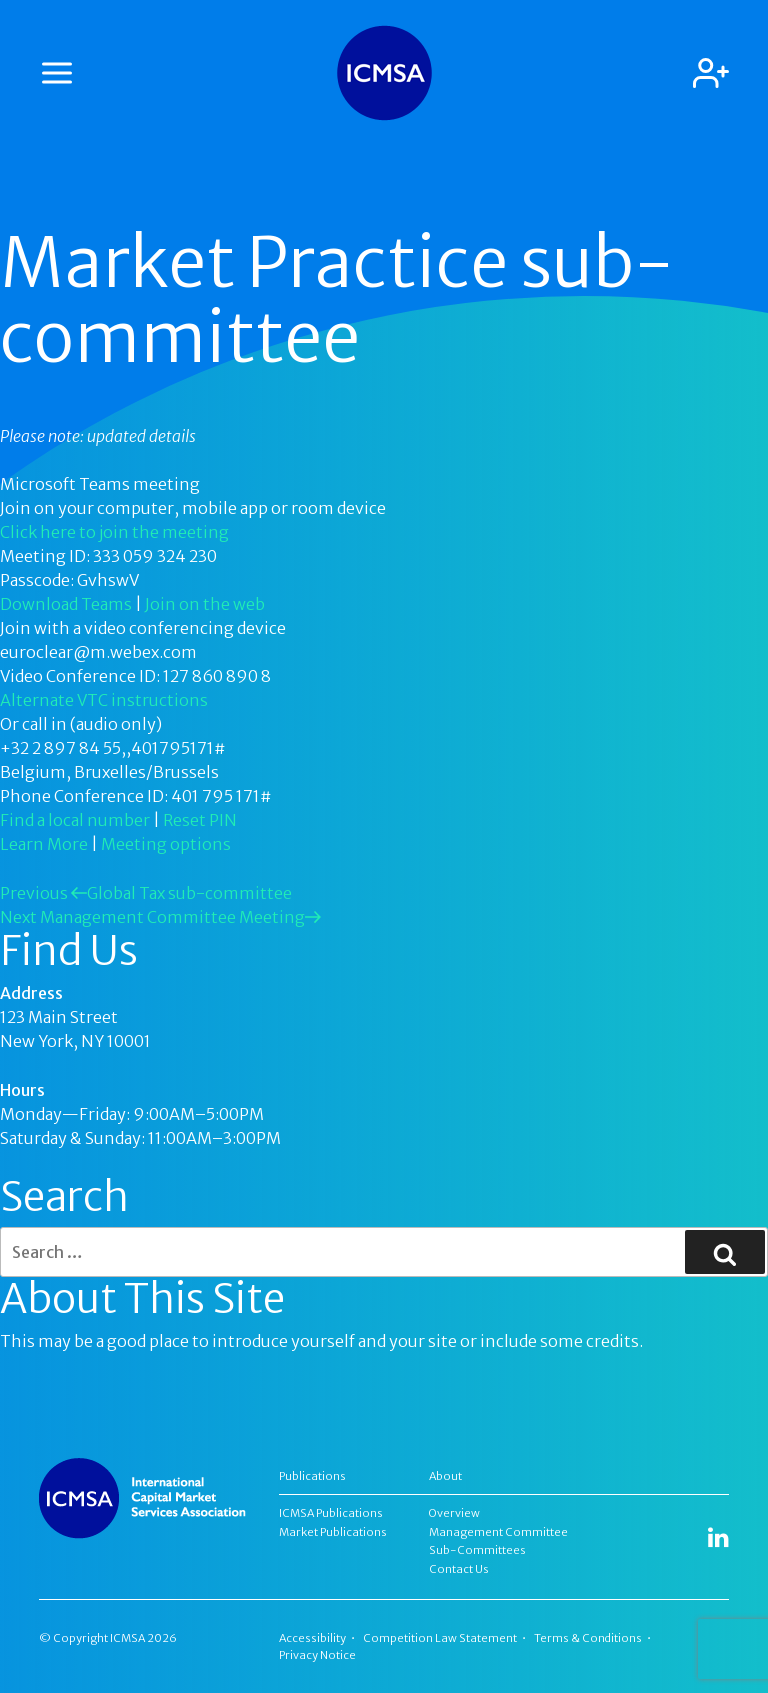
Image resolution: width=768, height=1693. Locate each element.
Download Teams (66, 604)
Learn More (44, 844)
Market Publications (333, 1532)
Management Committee (498, 1532)
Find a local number (75, 820)
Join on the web (205, 604)
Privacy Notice (317, 1655)
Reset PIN (200, 820)
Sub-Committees (477, 1550)
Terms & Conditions (588, 1638)
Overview (454, 1513)
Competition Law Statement (440, 1638)
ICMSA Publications (331, 1513)
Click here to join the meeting (114, 532)
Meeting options (166, 844)
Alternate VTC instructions (104, 700)
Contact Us (459, 1569)
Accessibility (312, 1638)
